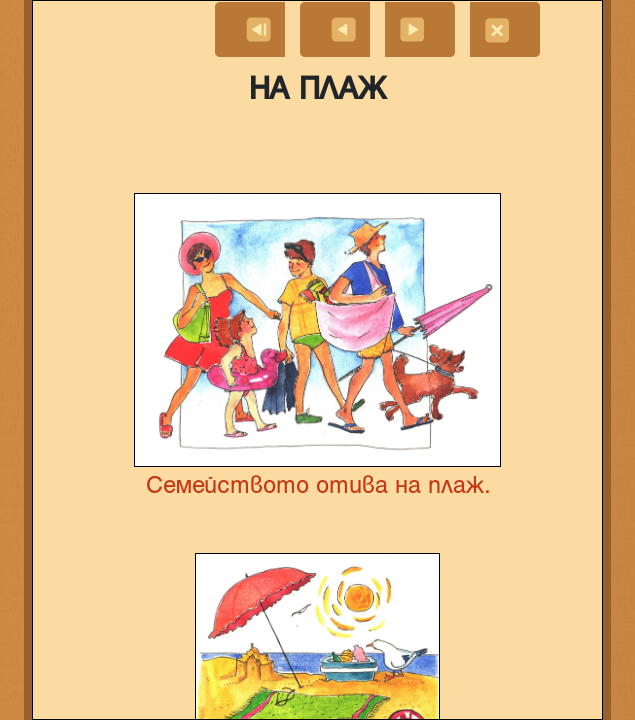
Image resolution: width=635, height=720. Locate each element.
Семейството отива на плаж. (318, 487)
